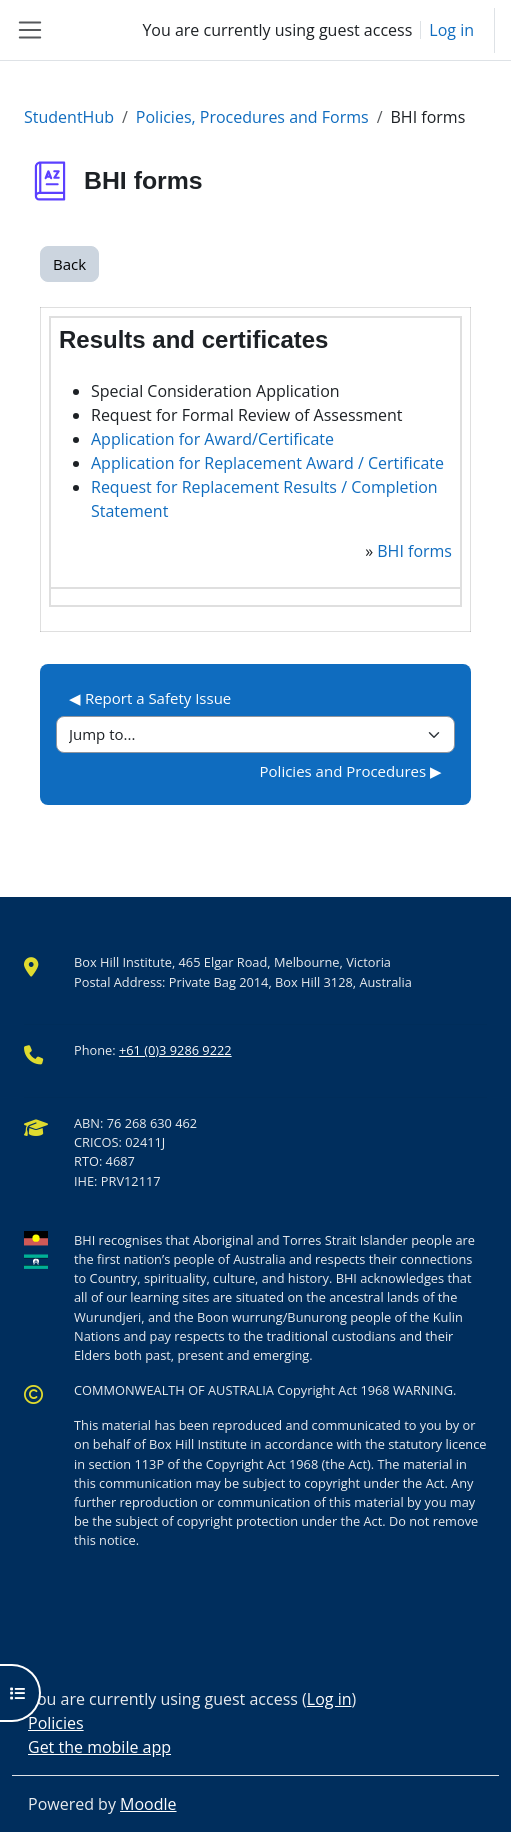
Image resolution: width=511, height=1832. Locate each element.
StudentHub (69, 117)
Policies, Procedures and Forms (252, 117)
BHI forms (414, 551)
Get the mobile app (99, 1747)
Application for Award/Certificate (212, 439)
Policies (56, 1723)
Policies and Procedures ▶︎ (351, 771)
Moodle (148, 1804)
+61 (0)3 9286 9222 (175, 1050)
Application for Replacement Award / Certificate (267, 463)
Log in (451, 30)
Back (69, 264)
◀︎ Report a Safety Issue (150, 698)
